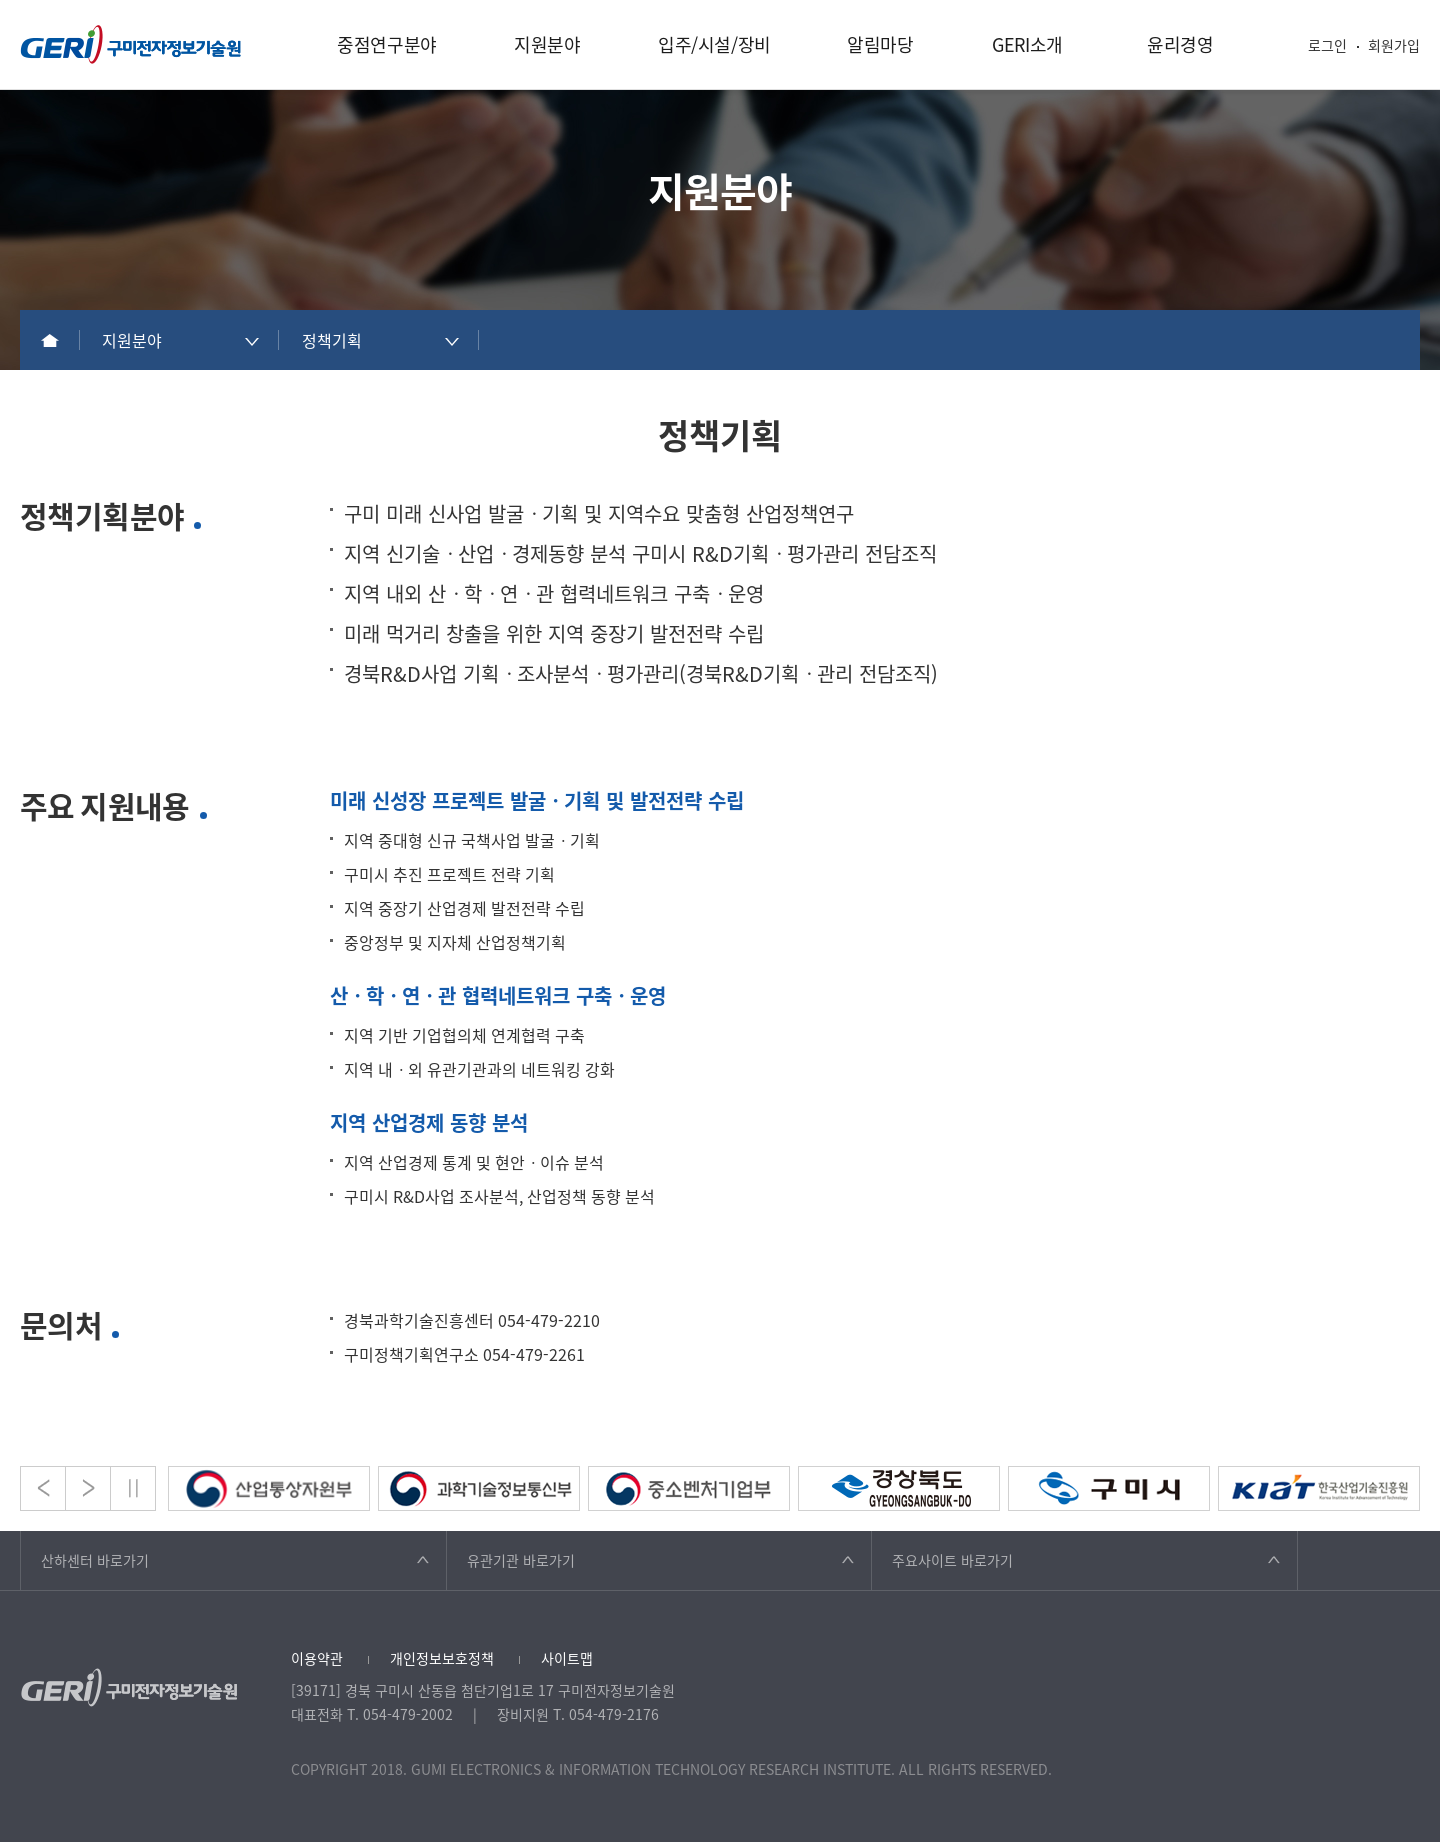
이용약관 (317, 1658)
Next (88, 1488)
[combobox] (180, 340)
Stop (133, 1488)
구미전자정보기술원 (131, 44)
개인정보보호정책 (442, 1658)
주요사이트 (952, 1560)
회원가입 (1394, 45)
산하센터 (95, 1560)
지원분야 (547, 44)
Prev (43, 1488)
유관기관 (521, 1560)
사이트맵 (567, 1658)
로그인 (1327, 45)
